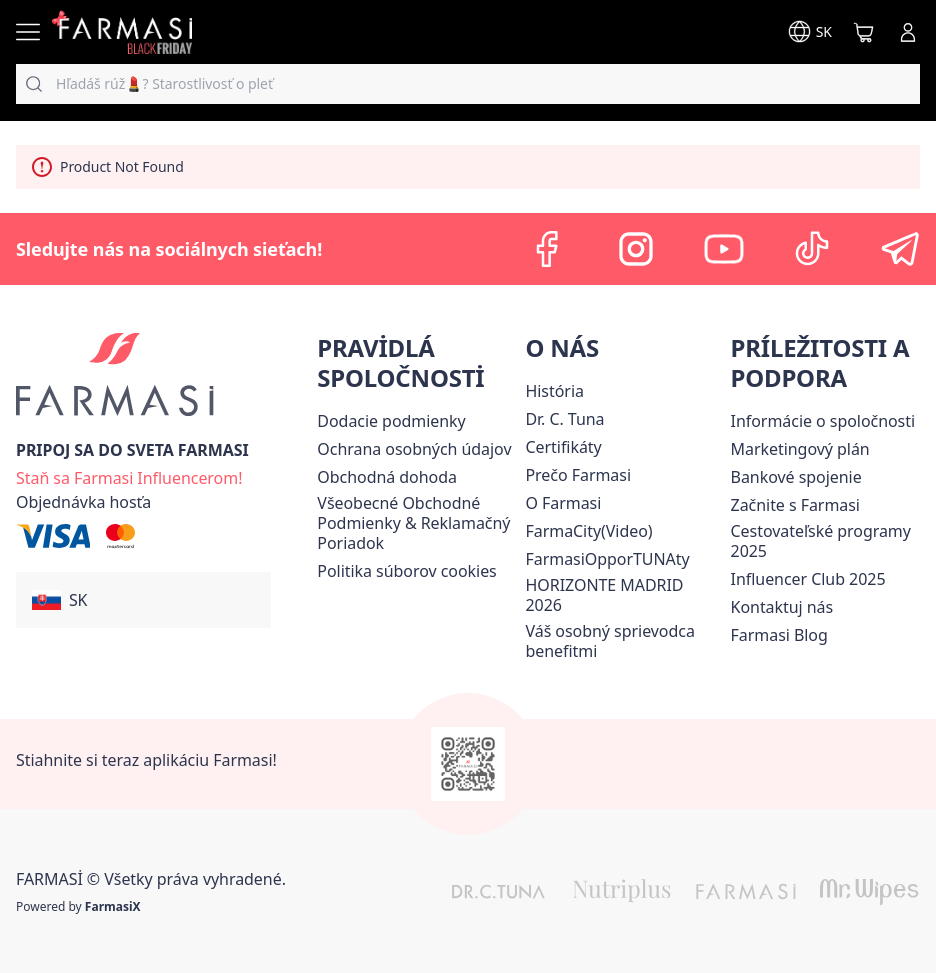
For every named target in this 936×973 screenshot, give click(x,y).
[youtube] (724, 249)
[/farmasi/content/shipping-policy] (391, 421)
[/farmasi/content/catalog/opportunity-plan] (800, 449)
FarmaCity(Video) (588, 531)
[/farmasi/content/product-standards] (563, 447)
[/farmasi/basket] (864, 32)
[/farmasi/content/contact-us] (782, 607)
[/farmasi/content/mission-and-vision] (564, 419)
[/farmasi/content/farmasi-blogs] (779, 635)
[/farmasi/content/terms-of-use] (417, 523)
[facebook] (548, 249)
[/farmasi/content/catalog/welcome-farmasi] (623, 641)
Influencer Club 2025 (808, 579)
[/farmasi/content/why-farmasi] (577, 475)
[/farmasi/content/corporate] (823, 421)
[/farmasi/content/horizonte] (623, 595)
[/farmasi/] (122, 31)
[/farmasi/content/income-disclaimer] (406, 571)
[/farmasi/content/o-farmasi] (563, 503)
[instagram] (636, 249)
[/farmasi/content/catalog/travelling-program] (825, 541)
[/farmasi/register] (129, 476)
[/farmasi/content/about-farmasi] (554, 391)
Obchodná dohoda (387, 477)
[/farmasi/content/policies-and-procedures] (414, 449)
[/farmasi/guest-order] (83, 502)
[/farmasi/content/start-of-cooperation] (795, 505)
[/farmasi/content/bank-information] (796, 477)
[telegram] (900, 249)
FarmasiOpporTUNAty (607, 559)
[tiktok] (812, 249)
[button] (143, 600)
